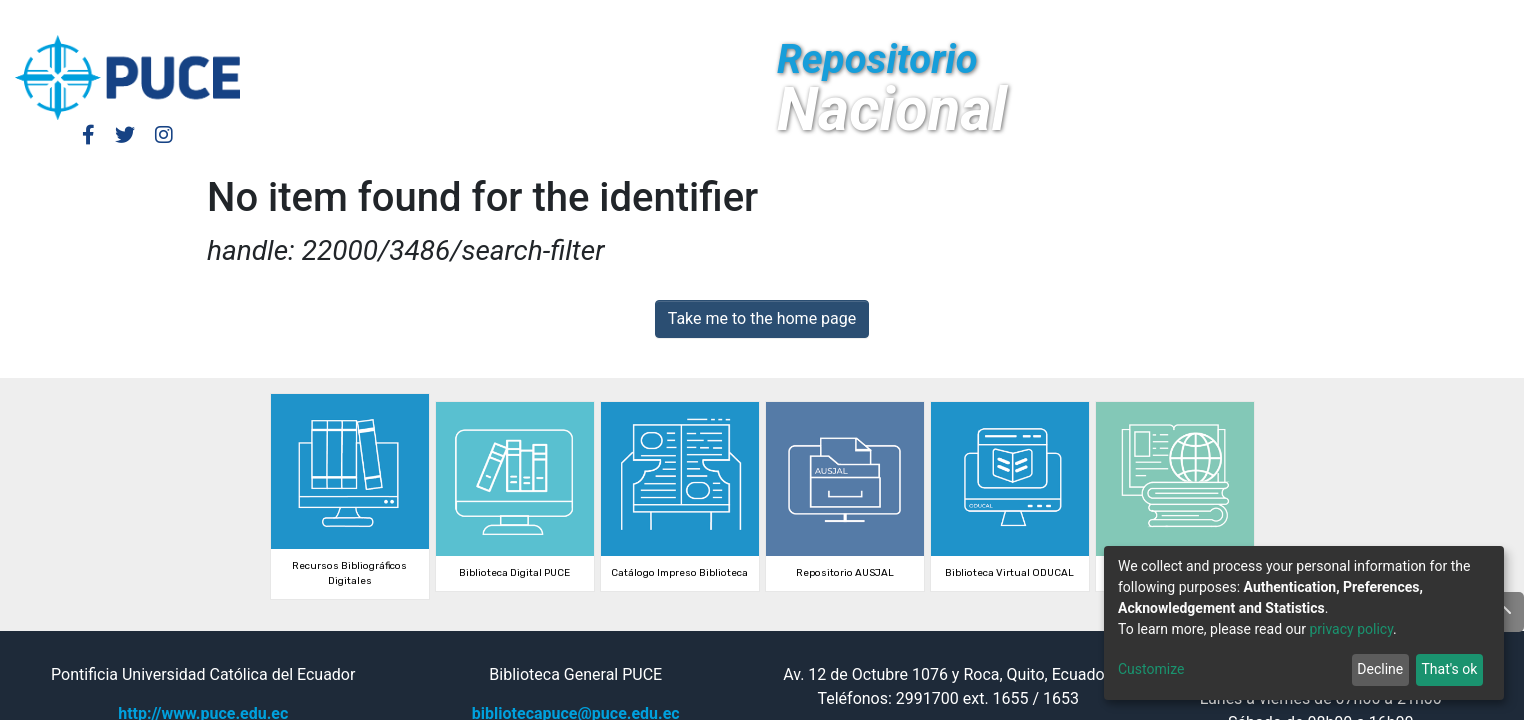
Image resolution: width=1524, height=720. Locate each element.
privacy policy (1351, 629)
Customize (1151, 669)
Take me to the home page (762, 318)
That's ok (1449, 669)
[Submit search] (1360, 18)
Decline (1380, 669)
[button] (1330, 18)
